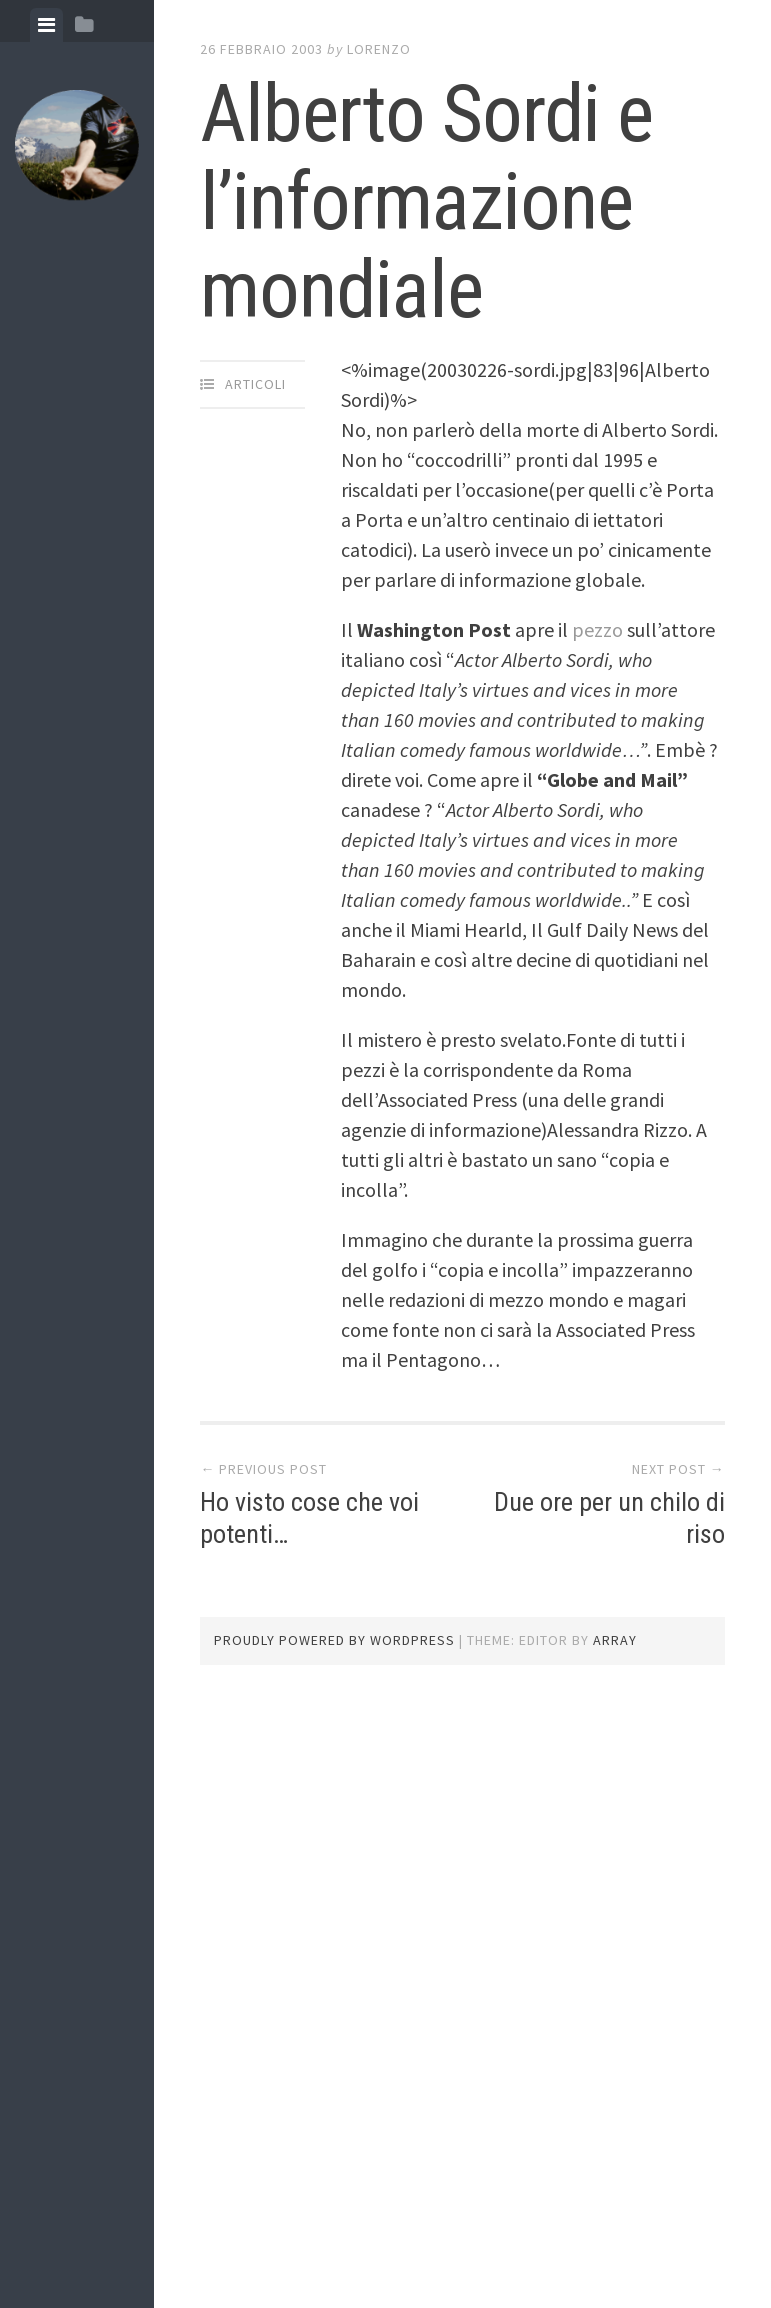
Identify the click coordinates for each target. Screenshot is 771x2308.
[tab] (46, 25)
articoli (255, 384)
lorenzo (379, 49)
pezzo (599, 629)
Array (615, 1640)
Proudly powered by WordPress (334, 1640)
